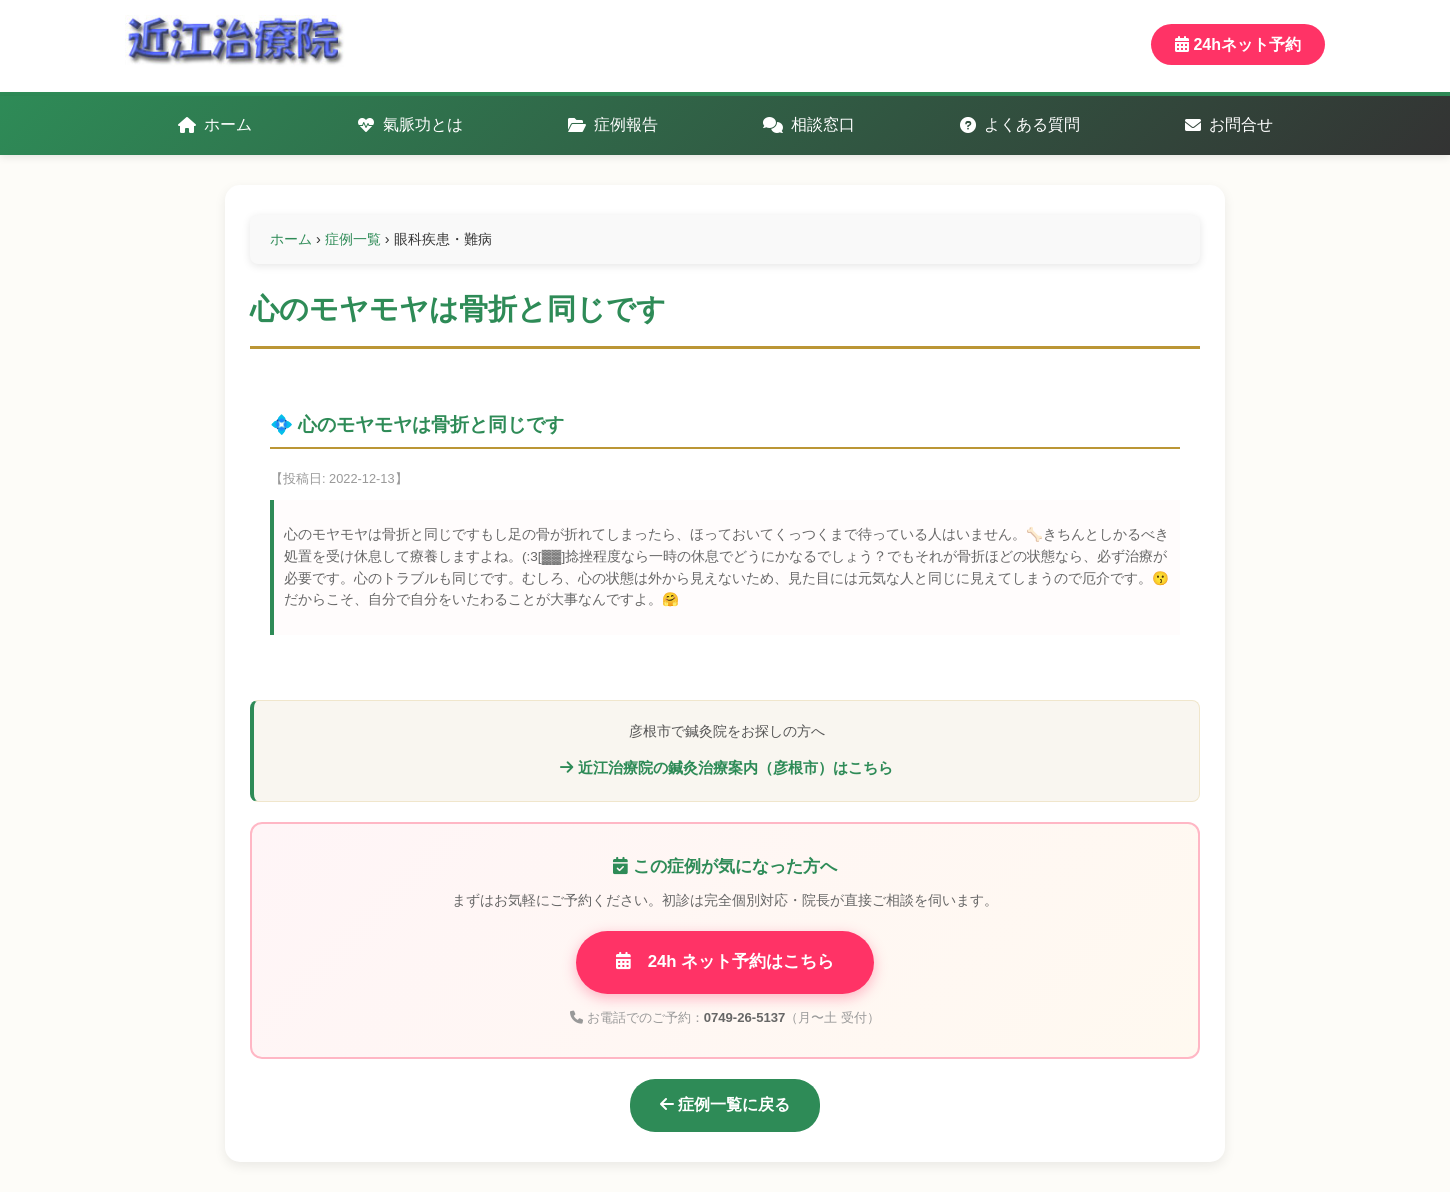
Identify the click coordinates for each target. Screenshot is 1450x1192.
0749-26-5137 (745, 1017)
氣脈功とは (410, 124)
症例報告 (613, 124)
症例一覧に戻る (725, 1104)
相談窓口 (809, 124)
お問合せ (1229, 124)
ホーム (215, 124)
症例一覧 (353, 239)
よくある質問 (1020, 124)
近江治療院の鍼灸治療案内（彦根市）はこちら (726, 767)
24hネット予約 (1238, 44)
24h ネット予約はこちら (725, 961)
